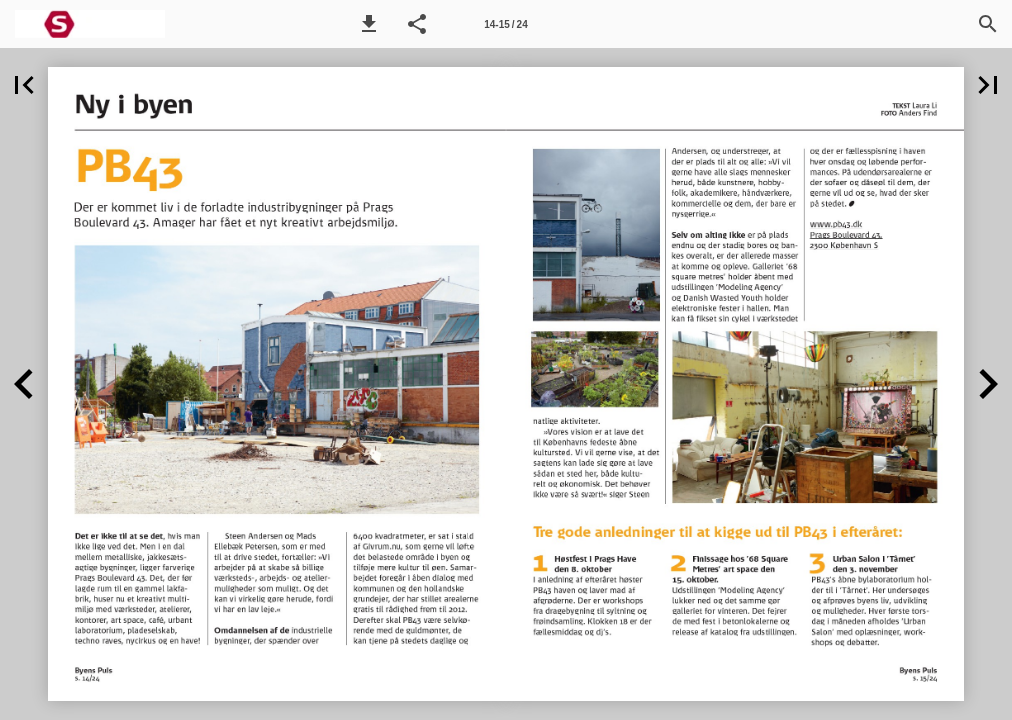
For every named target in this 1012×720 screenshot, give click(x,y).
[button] (369, 24)
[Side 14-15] (506, 24)
